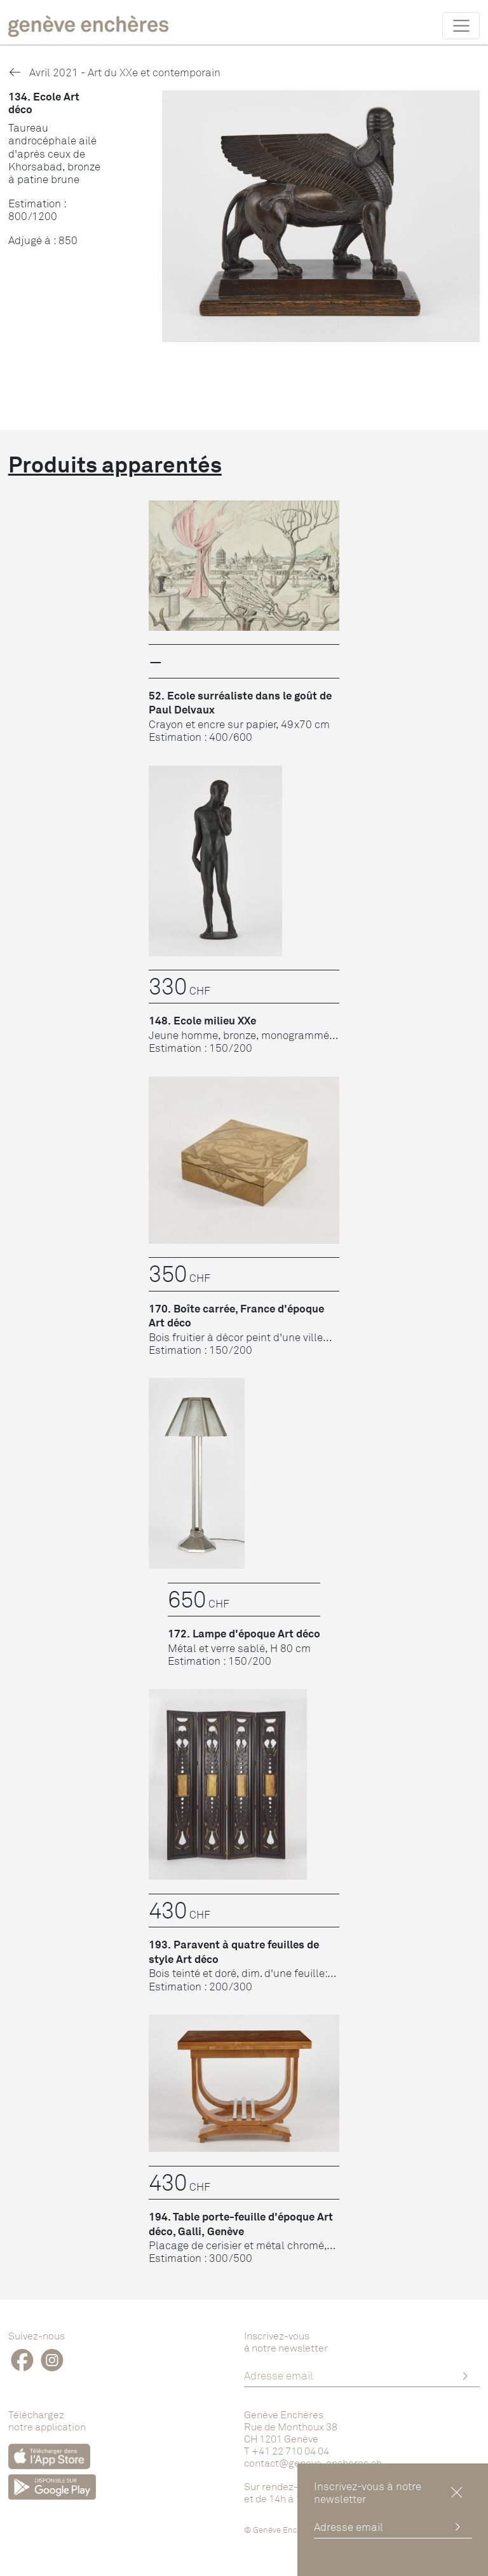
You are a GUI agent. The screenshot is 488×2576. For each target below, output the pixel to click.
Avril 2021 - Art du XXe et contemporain (114, 72)
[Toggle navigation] (461, 25)
